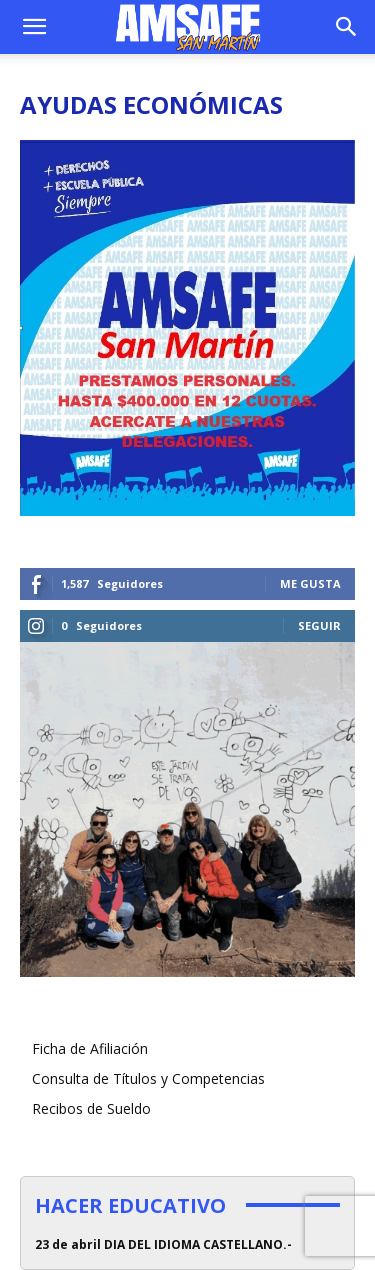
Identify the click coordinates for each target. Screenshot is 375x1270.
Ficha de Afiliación (90, 1048)
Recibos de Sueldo (91, 1108)
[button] (34, 27)
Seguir (319, 625)
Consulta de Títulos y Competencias (148, 1078)
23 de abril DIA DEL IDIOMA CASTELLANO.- (163, 1244)
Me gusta (310, 583)
